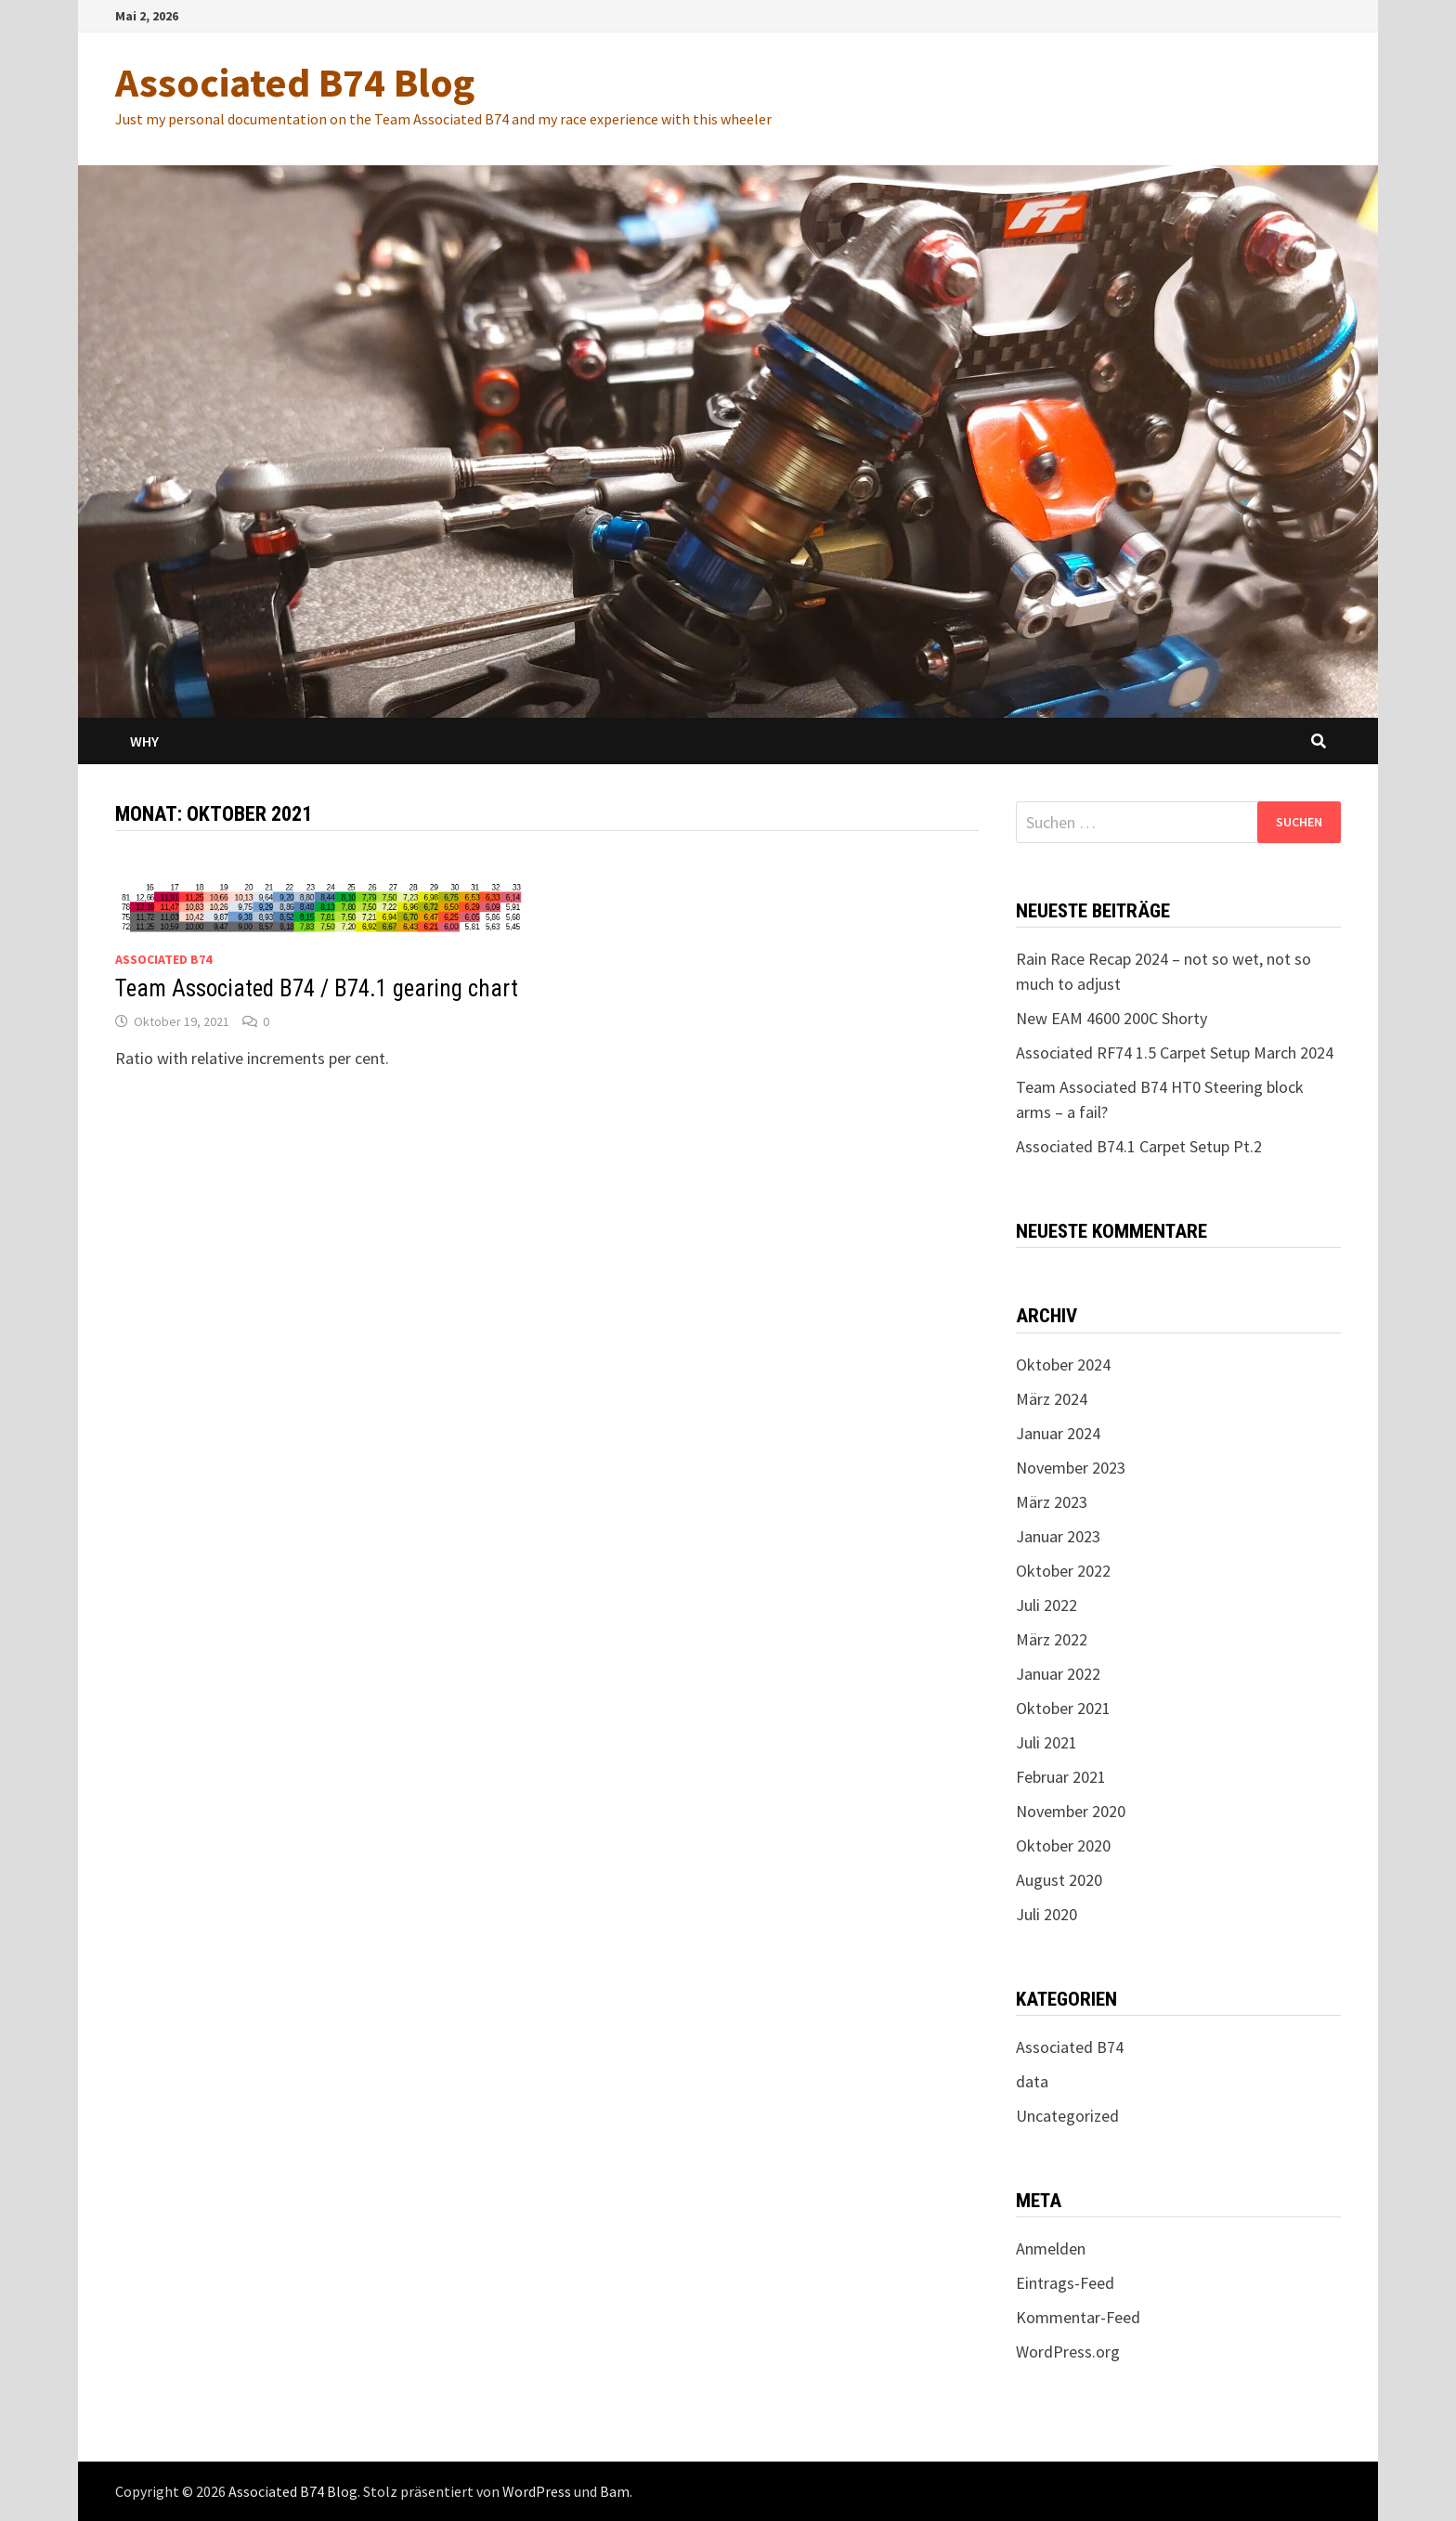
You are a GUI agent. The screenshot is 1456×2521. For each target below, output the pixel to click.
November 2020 (1070, 1811)
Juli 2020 (1046, 1914)
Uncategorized (1067, 2115)
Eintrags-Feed (1065, 2283)
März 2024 (1051, 1399)
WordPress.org (1068, 2351)
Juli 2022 (1046, 1605)
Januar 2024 (1058, 1433)
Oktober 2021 (1063, 1708)
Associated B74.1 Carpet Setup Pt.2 (1139, 1146)
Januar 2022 (1058, 1673)
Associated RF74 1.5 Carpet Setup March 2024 (1174, 1052)
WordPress (536, 2491)
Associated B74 (163, 959)
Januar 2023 (1058, 1536)
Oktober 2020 (1063, 1845)
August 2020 (1059, 1880)
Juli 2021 (1046, 1742)
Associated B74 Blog (294, 82)
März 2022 (1051, 1639)
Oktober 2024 (1063, 1364)
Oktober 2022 (1063, 1570)
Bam (615, 2491)
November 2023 (1070, 1467)
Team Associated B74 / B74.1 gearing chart (316, 988)
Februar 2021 (1061, 1776)
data (1032, 2081)
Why (144, 741)
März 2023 (1051, 1502)
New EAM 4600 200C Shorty (1111, 1018)
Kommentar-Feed (1078, 2317)
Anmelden (1051, 2248)
